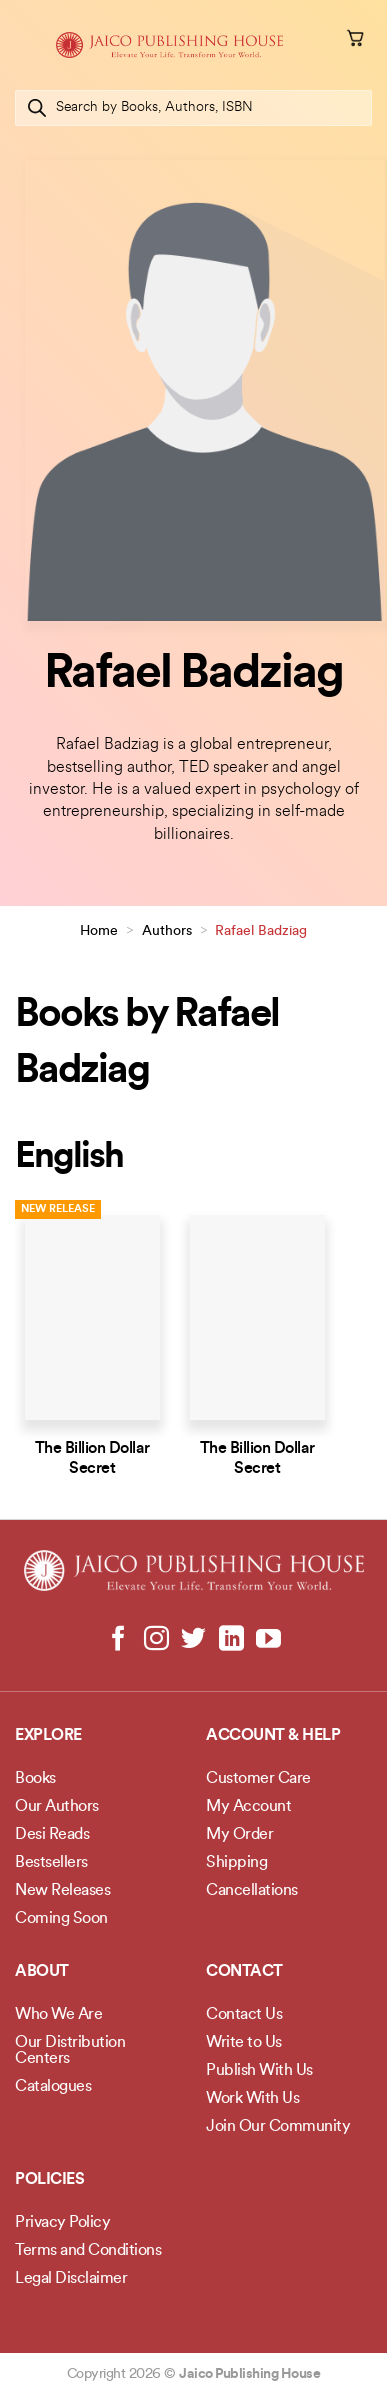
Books (35, 1779)
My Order (239, 1835)
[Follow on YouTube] (268, 1640)
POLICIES (49, 2180)
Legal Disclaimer (71, 2279)
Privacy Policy (62, 2223)
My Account (248, 1807)
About (42, 1972)
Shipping (236, 1863)
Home (99, 931)
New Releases (62, 1891)
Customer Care (258, 1779)
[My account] (328, 41)
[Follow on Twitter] (193, 1640)
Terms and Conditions (88, 2251)
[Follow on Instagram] (156, 1640)
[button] (27, 44)
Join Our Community (278, 2127)
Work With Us (252, 2099)
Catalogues (53, 2087)
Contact (244, 1972)
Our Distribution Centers (70, 2051)
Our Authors (57, 1807)
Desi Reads (52, 1835)
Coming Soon (61, 1919)
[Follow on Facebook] (118, 1640)
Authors (167, 931)
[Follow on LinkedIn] (230, 1640)
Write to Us (244, 2043)
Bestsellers (51, 1863)
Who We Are (58, 2015)
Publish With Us (259, 2071)
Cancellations (252, 1891)
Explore (48, 1736)
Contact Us (244, 2015)
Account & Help (273, 1736)
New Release (58, 1209)
